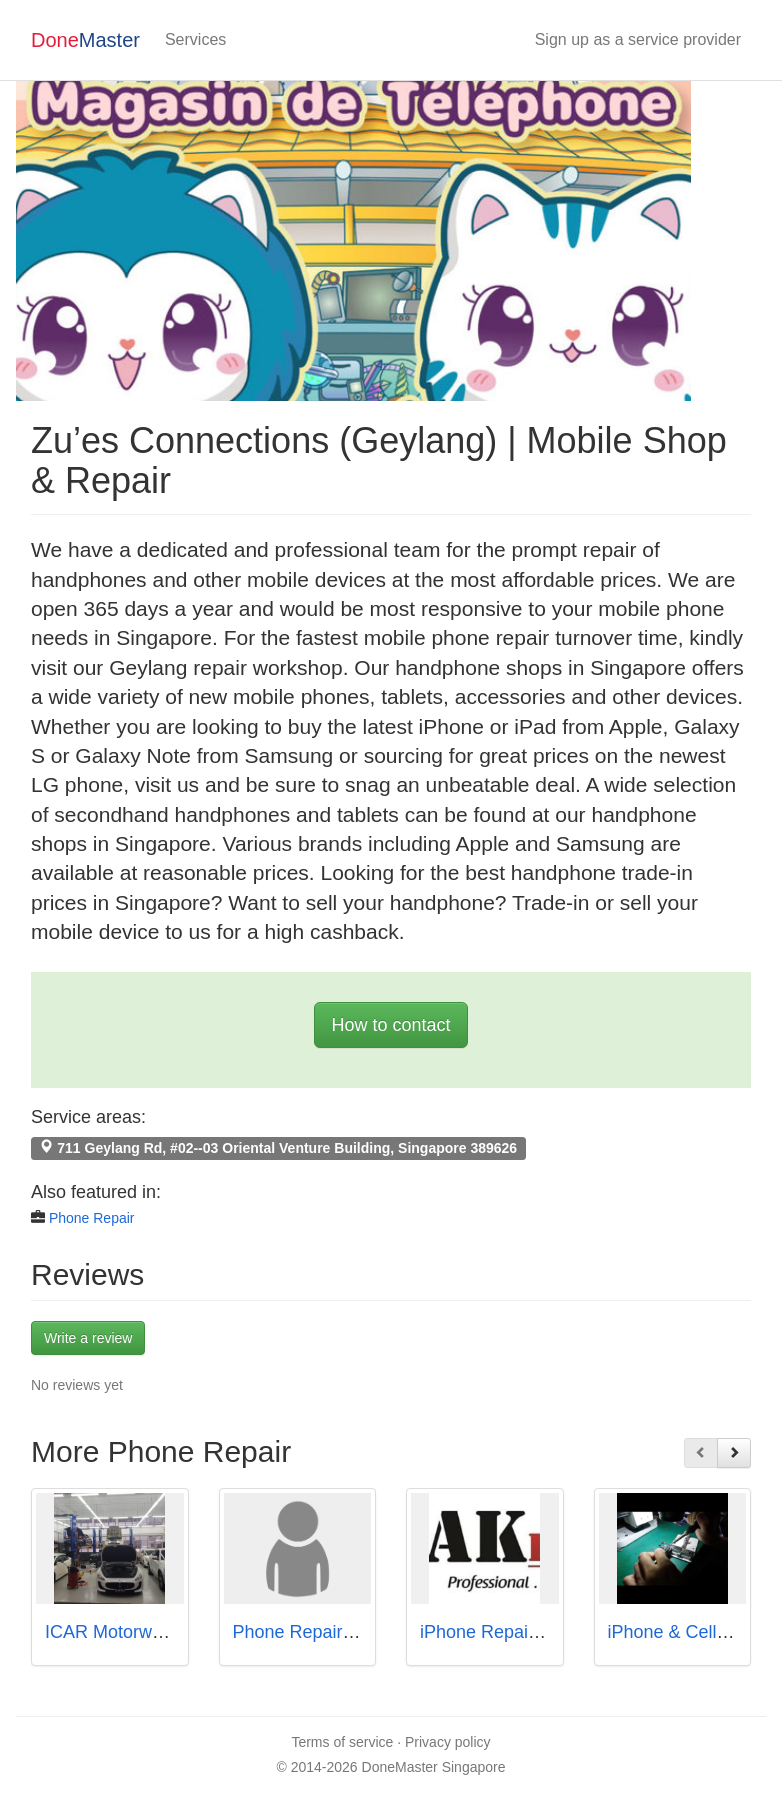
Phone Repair (92, 1218)
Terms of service (342, 1742)
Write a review (88, 1338)
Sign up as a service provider (638, 39)
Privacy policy (448, 1742)
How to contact (390, 1025)
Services (195, 39)
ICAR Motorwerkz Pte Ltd (146, 1632)
